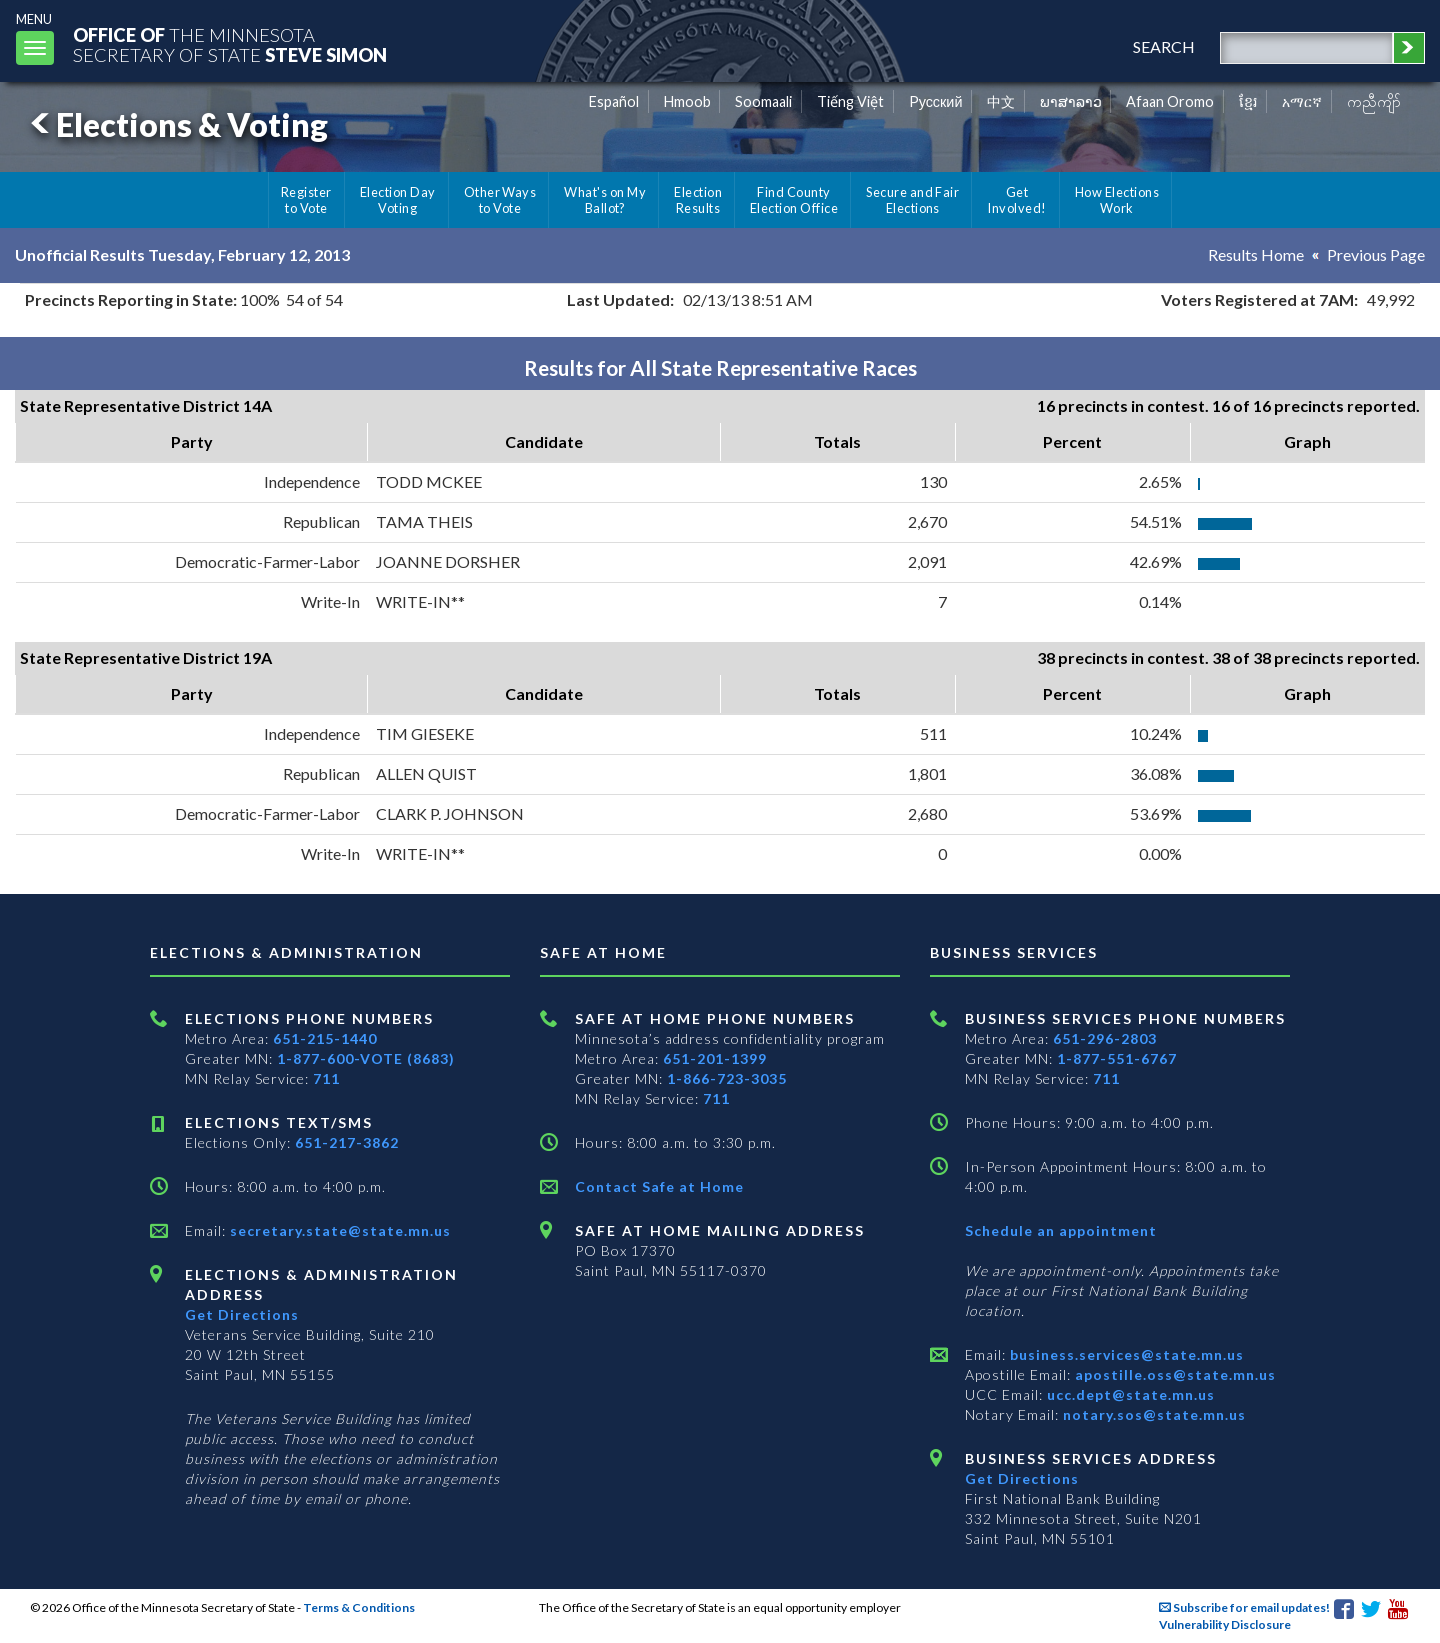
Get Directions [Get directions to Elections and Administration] (242, 1314)
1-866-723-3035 (727, 1078)
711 (326, 1078)
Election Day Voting (398, 200)
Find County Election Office (794, 200)
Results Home (1256, 254)
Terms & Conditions (359, 1607)
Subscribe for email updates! (1244, 1607)
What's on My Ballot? (605, 200)
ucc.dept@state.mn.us (1129, 1394)
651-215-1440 (325, 1038)
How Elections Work (1117, 200)
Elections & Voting (176, 124)
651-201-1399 (715, 1058)
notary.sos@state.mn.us (1152, 1414)
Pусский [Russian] (936, 101)
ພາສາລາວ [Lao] (1071, 101)
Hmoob (687, 101)
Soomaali (763, 101)
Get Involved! (1016, 200)
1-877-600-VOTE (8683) (366, 1058)
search (1164, 46)
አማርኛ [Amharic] (1302, 101)
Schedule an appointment (1061, 1230)
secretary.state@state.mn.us (338, 1230)
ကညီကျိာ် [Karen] (1374, 101)
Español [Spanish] (614, 101)
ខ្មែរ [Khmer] (1248, 101)
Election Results (698, 200)
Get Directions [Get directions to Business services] (1022, 1478)
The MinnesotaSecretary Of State (230, 44)
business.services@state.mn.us (1125, 1354)
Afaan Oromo (1170, 101)
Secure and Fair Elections (912, 200)
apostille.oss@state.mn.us (1173, 1374)
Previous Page (1376, 254)
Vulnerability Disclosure (1225, 1624)
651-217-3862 (347, 1142)
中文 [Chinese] (1001, 101)
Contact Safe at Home (659, 1186)
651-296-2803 (1105, 1038)
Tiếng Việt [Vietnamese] (850, 101)
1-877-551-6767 (1117, 1058)
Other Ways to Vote (500, 200)
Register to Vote (306, 200)
